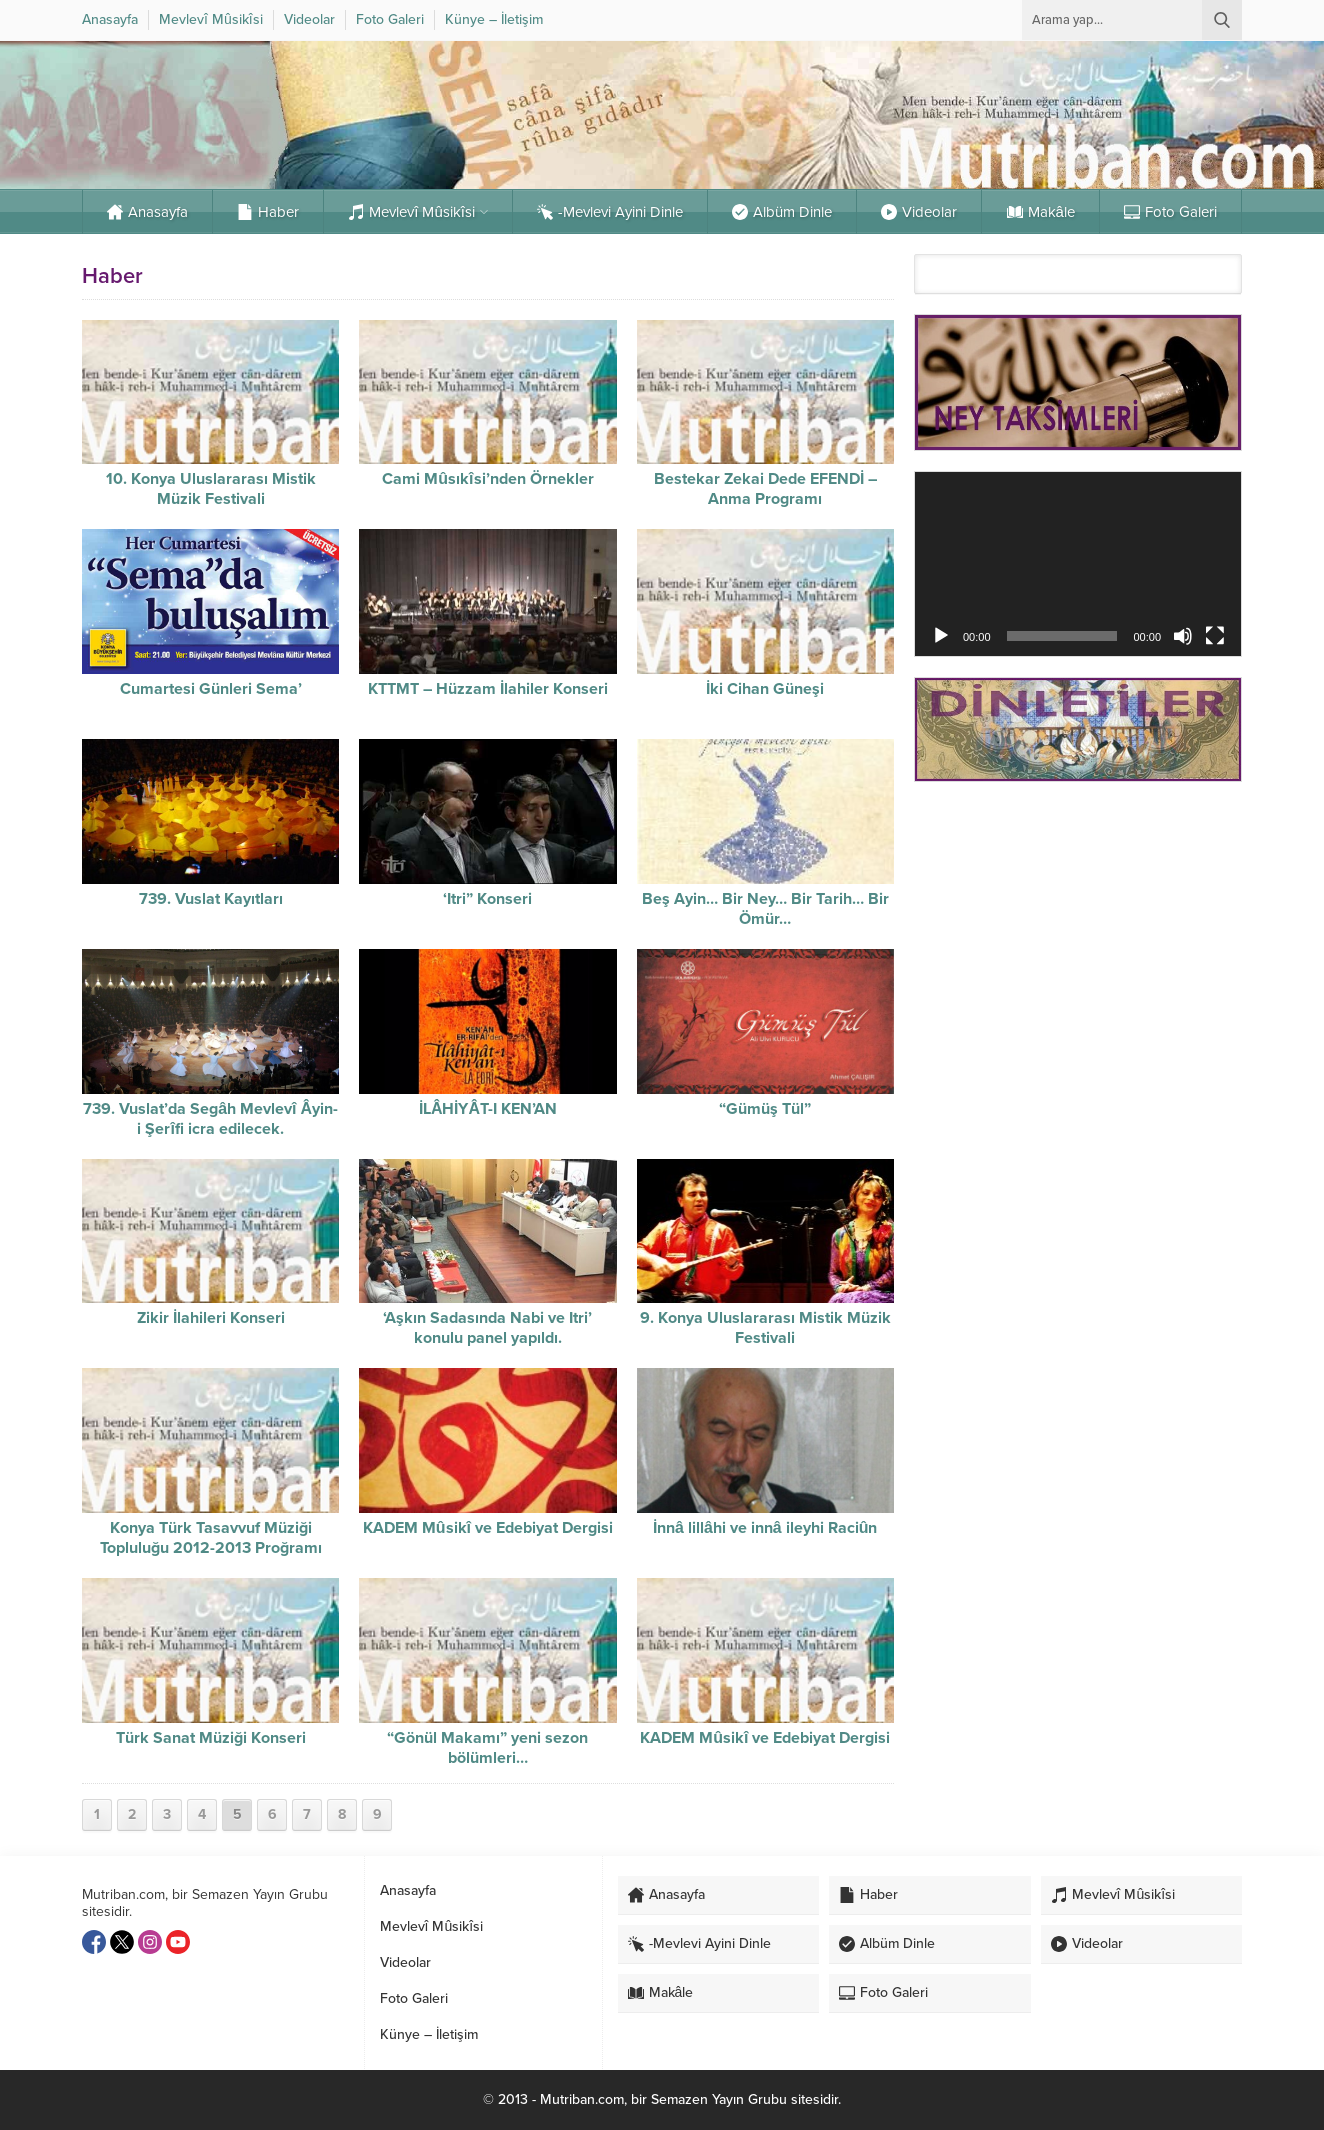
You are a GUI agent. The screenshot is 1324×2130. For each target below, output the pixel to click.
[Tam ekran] (1215, 636)
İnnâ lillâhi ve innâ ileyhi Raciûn (765, 1528)
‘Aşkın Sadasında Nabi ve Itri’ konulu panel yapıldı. (487, 1328)
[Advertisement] (1078, 939)
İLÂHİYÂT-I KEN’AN (488, 1109)
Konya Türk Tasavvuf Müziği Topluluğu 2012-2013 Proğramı (211, 1538)
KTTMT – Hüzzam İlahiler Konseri (488, 689)
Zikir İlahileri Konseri (211, 1318)
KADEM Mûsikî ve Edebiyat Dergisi (488, 1528)
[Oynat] (941, 636)
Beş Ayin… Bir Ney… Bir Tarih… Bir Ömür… (765, 909)
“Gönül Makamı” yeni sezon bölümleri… (487, 1748)
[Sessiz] (1183, 636)
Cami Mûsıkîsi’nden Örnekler (487, 479)
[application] (1078, 563)
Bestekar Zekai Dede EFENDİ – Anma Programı (765, 489)
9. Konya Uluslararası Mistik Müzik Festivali (765, 1328)
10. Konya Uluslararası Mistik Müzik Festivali (211, 489)
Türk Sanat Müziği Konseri (211, 1738)
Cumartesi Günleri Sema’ (211, 689)
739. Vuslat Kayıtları (211, 899)
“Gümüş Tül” (765, 1109)
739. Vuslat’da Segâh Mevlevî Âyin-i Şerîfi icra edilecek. (210, 1119)
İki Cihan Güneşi (765, 689)
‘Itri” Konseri (487, 899)
